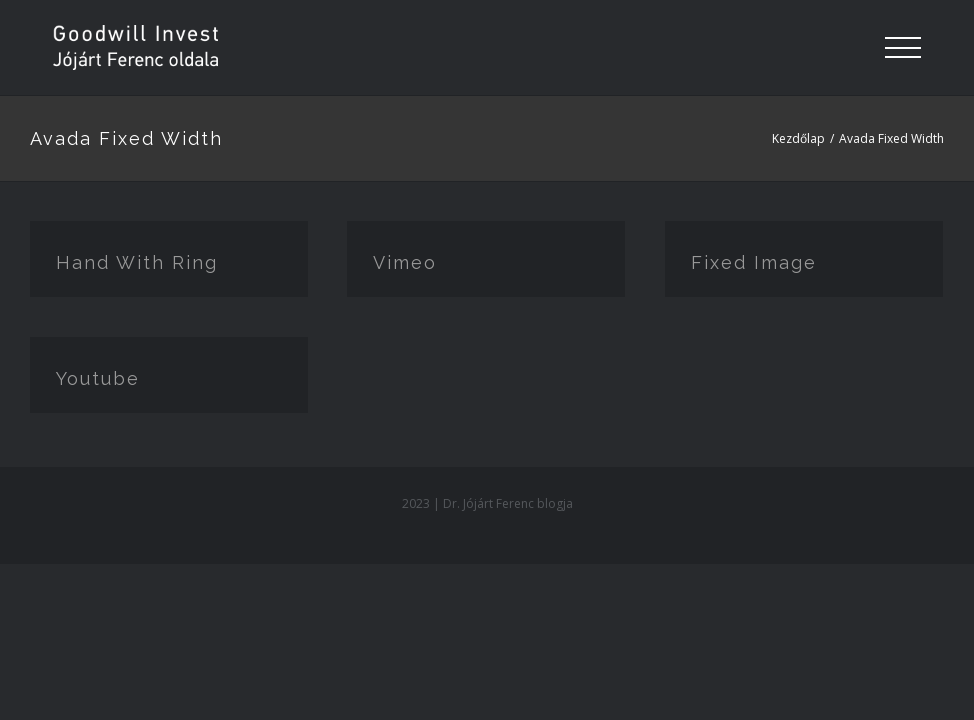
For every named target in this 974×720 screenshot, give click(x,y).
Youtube (98, 378)
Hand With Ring (137, 262)
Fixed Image (754, 262)
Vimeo (405, 262)
